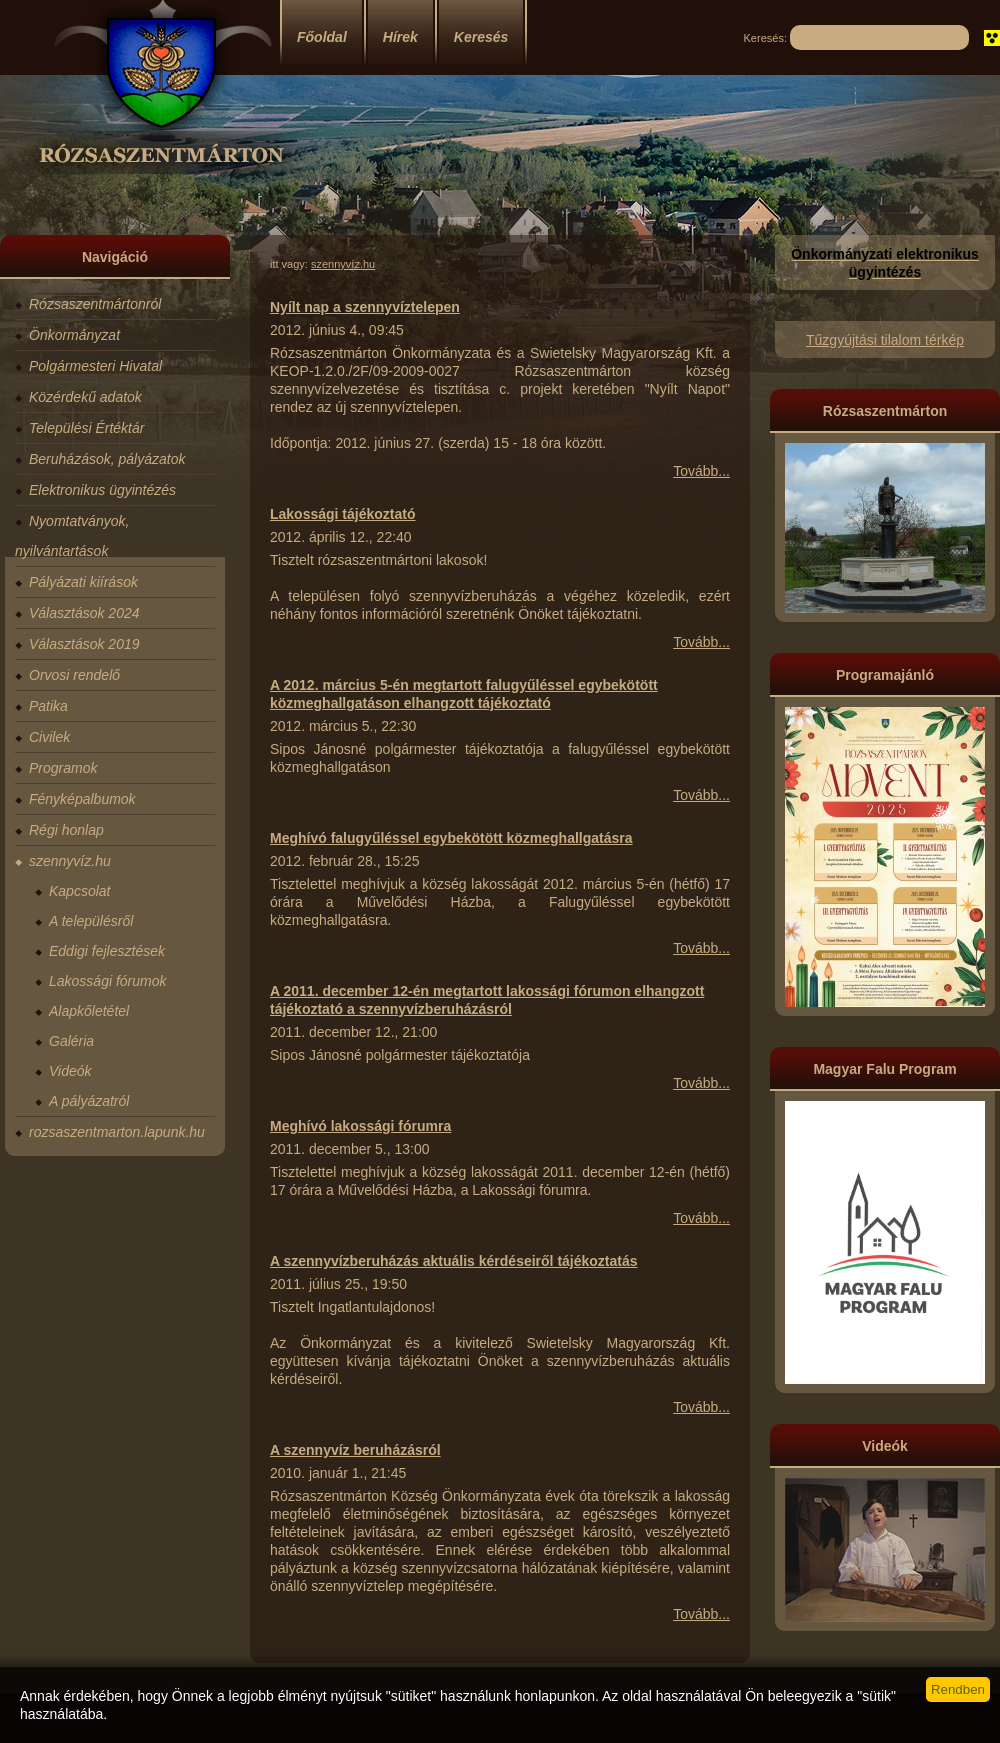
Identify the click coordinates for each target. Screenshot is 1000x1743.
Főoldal (322, 37)
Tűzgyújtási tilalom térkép (885, 340)
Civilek (49, 737)
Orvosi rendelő (74, 675)
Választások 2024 (84, 613)
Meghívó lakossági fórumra (360, 1126)
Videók (70, 1071)
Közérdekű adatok (85, 397)
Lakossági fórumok (108, 981)
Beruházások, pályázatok (107, 459)
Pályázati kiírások (83, 582)
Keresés (481, 37)
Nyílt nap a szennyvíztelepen (365, 307)
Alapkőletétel (89, 1011)
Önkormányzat (74, 335)
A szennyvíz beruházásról (355, 1450)
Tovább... (701, 471)
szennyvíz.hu (70, 861)
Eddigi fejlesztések (107, 951)
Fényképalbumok (82, 799)
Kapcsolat (79, 891)
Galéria (71, 1041)
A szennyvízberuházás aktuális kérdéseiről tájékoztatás (454, 1261)
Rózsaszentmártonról (95, 304)
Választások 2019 (84, 644)
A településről (91, 921)
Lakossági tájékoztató (343, 514)
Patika (48, 706)
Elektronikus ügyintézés (102, 490)
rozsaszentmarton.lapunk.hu (117, 1132)
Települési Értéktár (86, 428)
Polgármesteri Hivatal (95, 366)
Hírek (400, 37)
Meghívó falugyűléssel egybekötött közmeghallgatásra (451, 838)
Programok (63, 768)
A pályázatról (89, 1101)
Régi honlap (66, 830)
